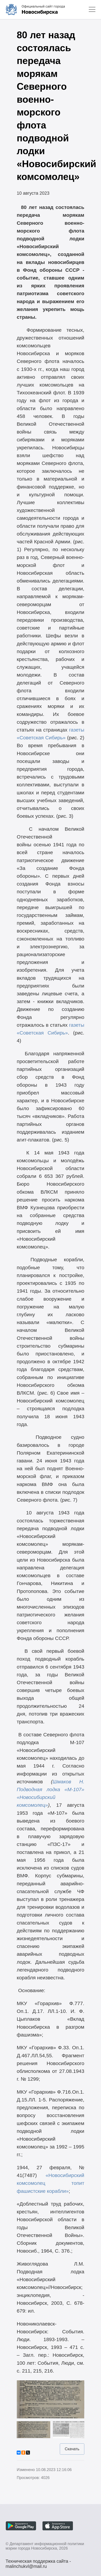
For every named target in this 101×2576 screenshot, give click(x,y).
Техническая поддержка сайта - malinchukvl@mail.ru (38, 2562)
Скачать (72, 2449)
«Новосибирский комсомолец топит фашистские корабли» (50, 2183)
